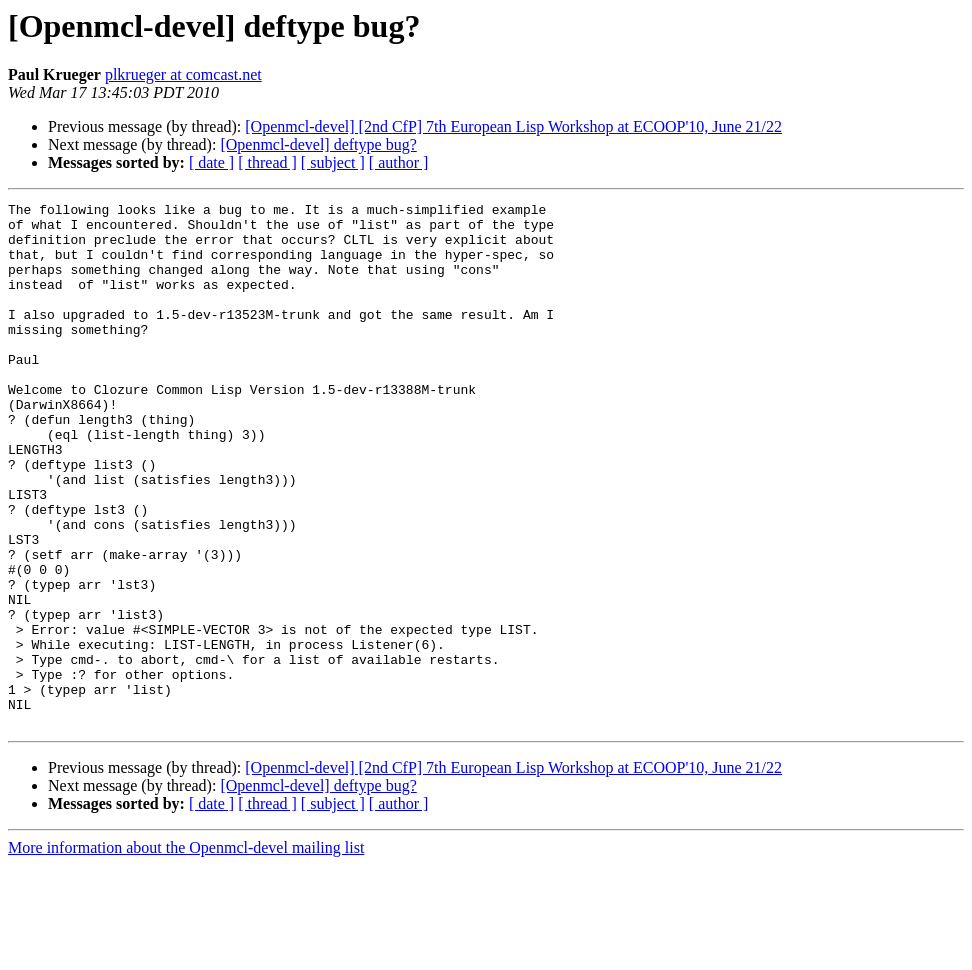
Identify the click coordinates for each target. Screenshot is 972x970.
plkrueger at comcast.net (183, 74)
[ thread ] (267, 162)
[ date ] (211, 162)
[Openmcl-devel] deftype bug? (318, 144)
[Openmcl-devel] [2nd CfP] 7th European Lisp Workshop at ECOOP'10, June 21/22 (513, 126)
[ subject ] (333, 162)
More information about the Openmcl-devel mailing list (186, 952)
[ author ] (399, 162)
